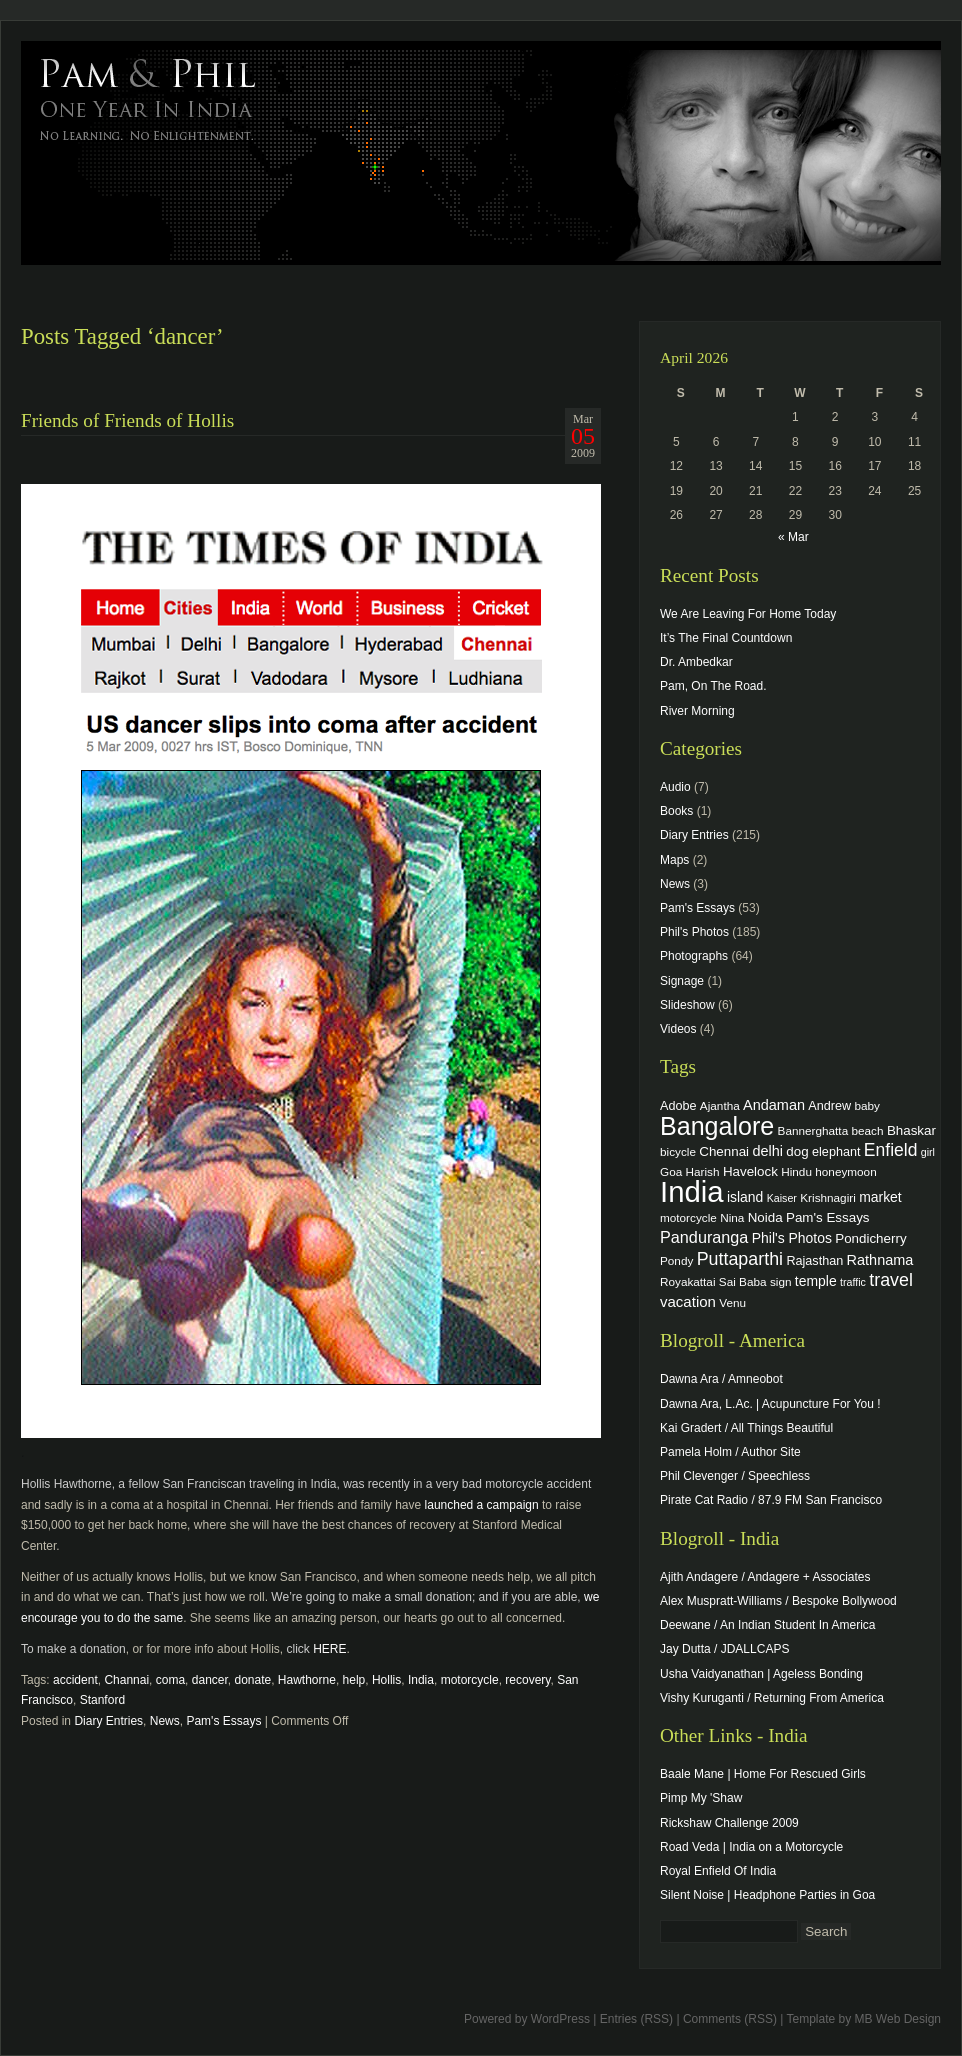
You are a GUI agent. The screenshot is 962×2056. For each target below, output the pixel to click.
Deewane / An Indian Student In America (767, 1625)
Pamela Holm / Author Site (730, 1452)
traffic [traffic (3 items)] (853, 1282)
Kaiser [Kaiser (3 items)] (782, 1198)
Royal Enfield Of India (718, 1871)
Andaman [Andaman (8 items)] (774, 1105)
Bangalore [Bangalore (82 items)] (717, 1126)
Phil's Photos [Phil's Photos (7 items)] (792, 1238)
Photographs (694, 956)
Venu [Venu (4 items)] (732, 1302)
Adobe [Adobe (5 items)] (678, 1106)
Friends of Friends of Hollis (127, 420)
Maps (674, 860)
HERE (329, 1649)
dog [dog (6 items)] (797, 1151)
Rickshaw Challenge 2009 (729, 1823)
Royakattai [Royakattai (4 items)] (688, 1281)
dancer (210, 1680)
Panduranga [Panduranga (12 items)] (704, 1237)
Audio (675, 787)
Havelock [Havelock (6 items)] (750, 1171)
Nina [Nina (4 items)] (732, 1217)
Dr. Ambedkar (696, 662)
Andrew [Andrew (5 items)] (829, 1106)
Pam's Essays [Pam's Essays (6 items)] (828, 1217)
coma (170, 1680)
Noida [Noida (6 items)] (765, 1217)
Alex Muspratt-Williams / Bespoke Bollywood (778, 1601)
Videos (678, 1029)
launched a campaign (482, 1505)
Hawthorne (307, 1680)
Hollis (386, 1680)
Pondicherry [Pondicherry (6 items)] (870, 1238)
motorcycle (470, 1680)
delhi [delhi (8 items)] (767, 1151)
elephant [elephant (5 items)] (836, 1152)
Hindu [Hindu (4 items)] (796, 1171)
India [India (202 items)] (692, 1191)
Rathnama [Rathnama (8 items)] (880, 1260)
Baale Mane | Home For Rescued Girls (763, 1774)
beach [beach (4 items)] (868, 1130)
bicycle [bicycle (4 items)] (678, 1151)
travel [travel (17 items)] (891, 1280)
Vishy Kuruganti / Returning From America (772, 1698)
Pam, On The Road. (713, 686)
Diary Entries (108, 1721)
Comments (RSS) (730, 2019)
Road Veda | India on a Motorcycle (751, 1847)
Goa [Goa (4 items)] (671, 1171)
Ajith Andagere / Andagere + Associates (765, 1577)
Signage (682, 981)
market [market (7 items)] (880, 1197)
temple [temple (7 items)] (816, 1281)
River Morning (697, 711)
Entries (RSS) (636, 2019)
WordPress (560, 2019)
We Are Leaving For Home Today (748, 614)
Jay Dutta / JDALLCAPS (724, 1649)
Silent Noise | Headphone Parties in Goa (767, 1895)
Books (676, 811)
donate (252, 1680)
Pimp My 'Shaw (701, 1798)
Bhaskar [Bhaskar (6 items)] (911, 1130)
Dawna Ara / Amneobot (721, 1379)
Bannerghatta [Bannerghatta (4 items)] (813, 1130)
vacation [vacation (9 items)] (688, 1301)
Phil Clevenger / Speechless (735, 1476)
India (421, 1680)
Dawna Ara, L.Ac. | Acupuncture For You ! (770, 1404)
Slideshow (687, 1005)
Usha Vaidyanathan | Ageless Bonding (761, 1674)
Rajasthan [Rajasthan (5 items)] (814, 1261)
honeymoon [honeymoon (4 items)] (845, 1171)
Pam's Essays (223, 1721)
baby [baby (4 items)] (867, 1105)
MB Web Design (898, 2019)
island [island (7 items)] (745, 1197)
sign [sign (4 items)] (781, 1281)
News (165, 1721)
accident (75, 1680)
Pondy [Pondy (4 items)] (676, 1260)
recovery (527, 1680)
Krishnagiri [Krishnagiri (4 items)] (828, 1197)
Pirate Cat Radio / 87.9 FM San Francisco (771, 1500)
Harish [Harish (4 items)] (703, 1171)
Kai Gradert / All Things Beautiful (746, 1428)
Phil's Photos (694, 932)
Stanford (102, 1700)
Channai (126, 1680)
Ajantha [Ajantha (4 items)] (720, 1105)
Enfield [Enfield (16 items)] (891, 1150)
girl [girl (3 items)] (928, 1152)
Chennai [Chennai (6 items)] (724, 1151)
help (354, 1680)
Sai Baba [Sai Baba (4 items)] (743, 1281)
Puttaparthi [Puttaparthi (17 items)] (740, 1259)
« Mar (793, 537)
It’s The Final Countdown (726, 638)
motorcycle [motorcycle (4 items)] (688, 1217)
